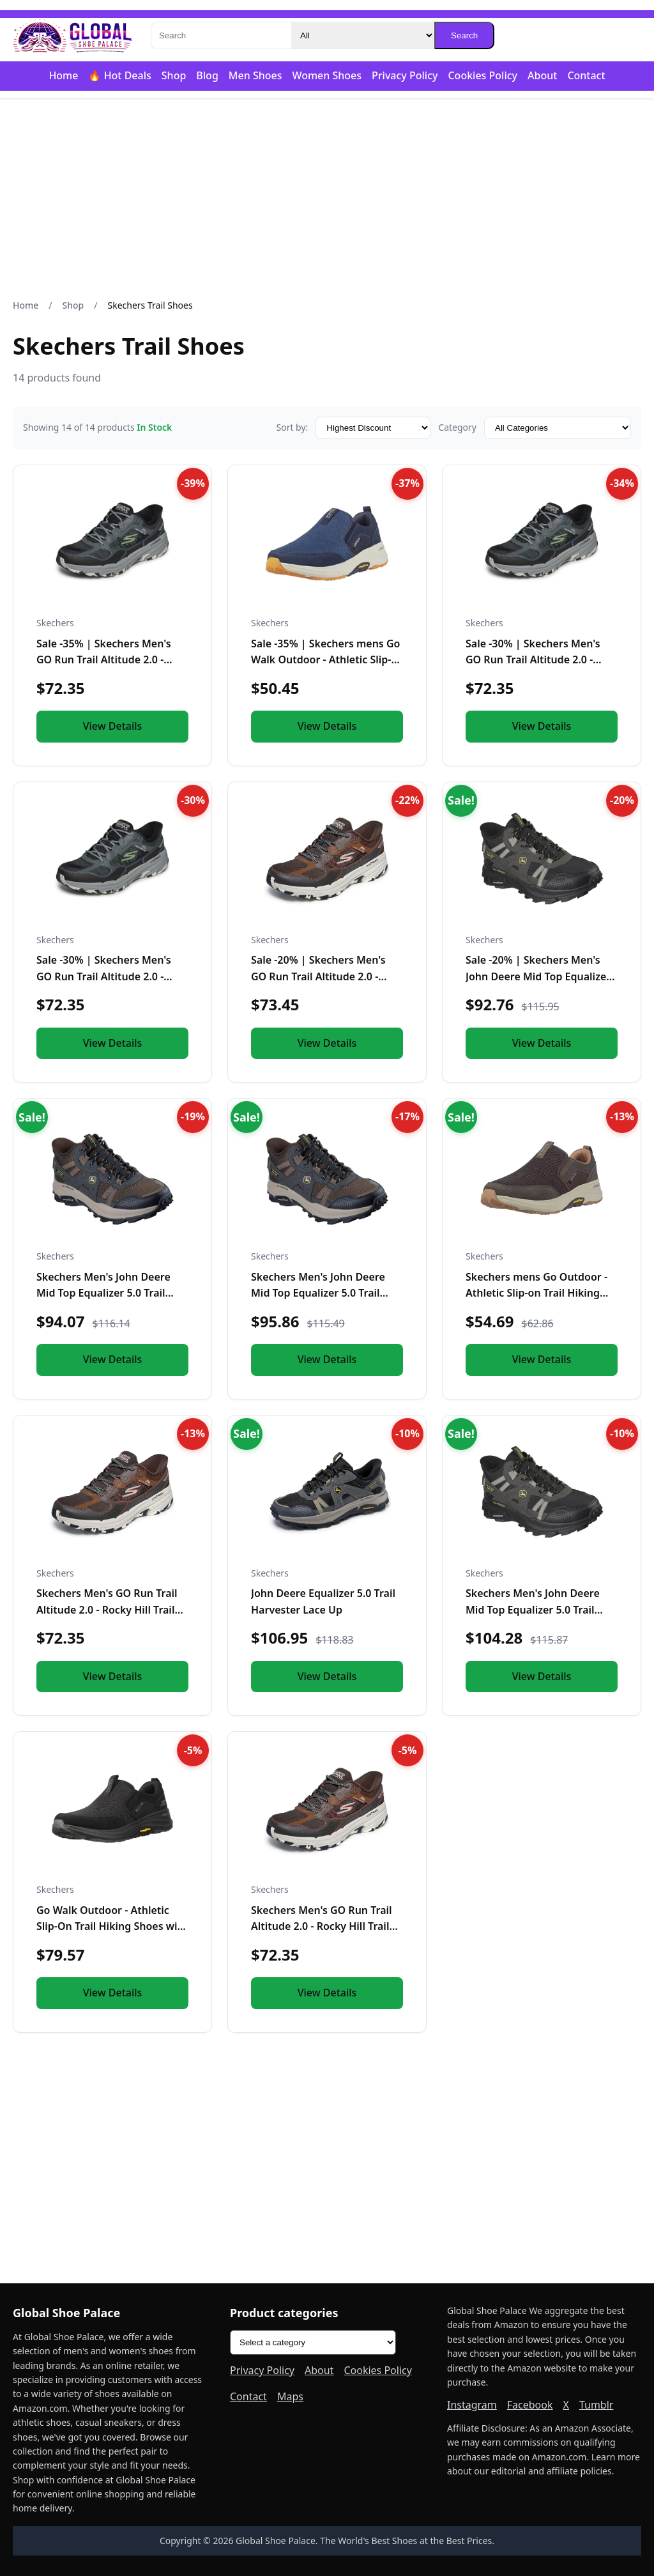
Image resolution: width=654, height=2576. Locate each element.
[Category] (362, 35)
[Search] (221, 35)
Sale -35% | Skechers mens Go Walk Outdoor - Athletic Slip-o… (325, 659)
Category (457, 427)
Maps (290, 2396)
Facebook (530, 2405)
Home (63, 75)
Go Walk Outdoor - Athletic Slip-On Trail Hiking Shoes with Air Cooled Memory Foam (112, 1926)
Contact (586, 75)
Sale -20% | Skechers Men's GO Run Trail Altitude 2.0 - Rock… (318, 976)
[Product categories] (313, 2342)
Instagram (472, 2405)
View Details (112, 726)
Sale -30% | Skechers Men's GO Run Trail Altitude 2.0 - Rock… (533, 659)
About (542, 75)
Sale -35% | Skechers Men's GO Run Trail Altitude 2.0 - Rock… (103, 659)
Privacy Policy (404, 75)
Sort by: (292, 427)
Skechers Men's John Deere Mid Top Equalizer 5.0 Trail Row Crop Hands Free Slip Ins (108, 1293)
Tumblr (596, 2405)
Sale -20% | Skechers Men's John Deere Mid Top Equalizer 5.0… (538, 976)
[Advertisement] (327, 198)
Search (464, 35)
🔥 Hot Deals (119, 75)
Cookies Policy (482, 75)
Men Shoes (255, 75)
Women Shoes (326, 75)
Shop (174, 75)
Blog (207, 75)
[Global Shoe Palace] (73, 36)
